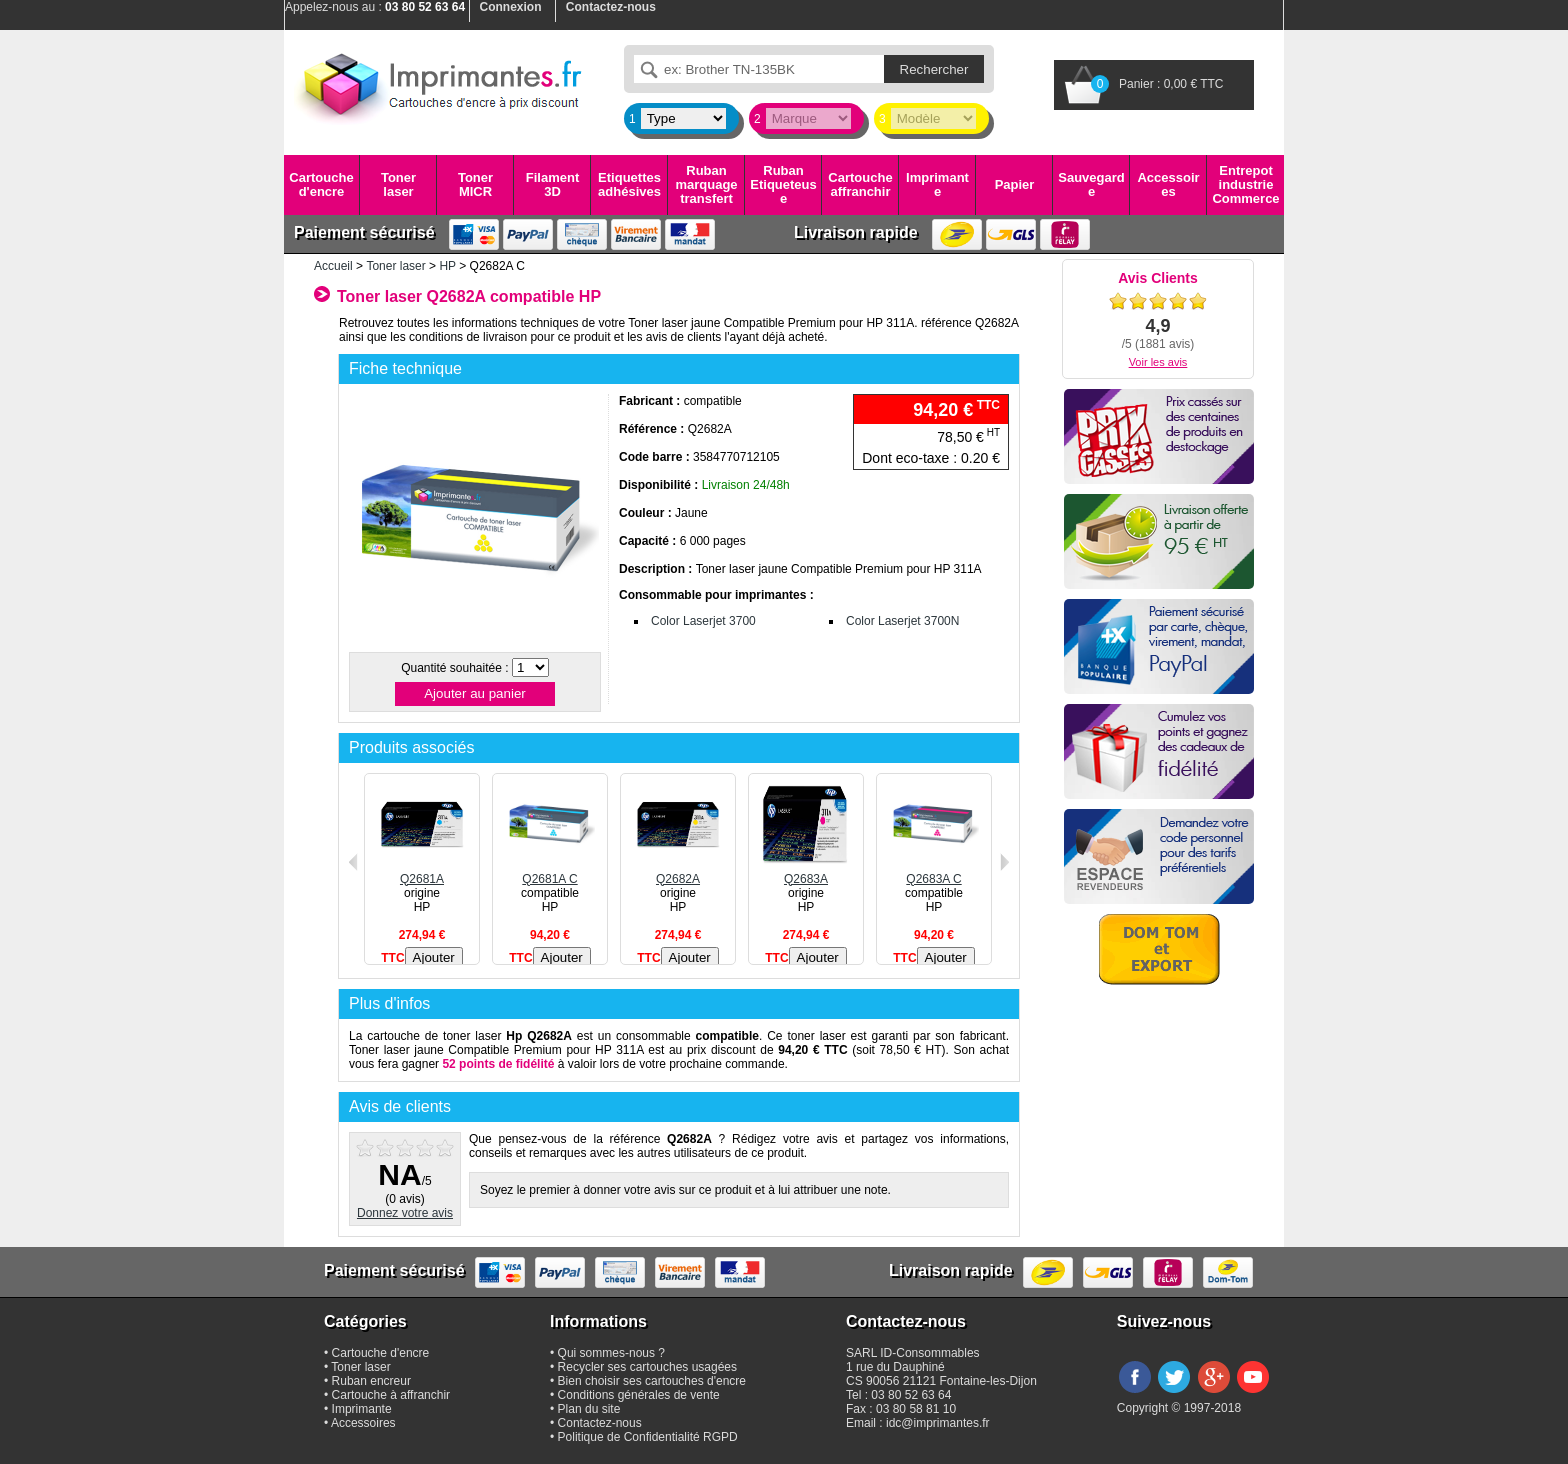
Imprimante (937, 184)
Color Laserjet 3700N (902, 621)
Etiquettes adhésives (629, 184)
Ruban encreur (371, 1381)
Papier (1015, 184)
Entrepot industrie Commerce (1245, 185)
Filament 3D (552, 184)
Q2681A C (550, 872)
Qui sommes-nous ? (611, 1353)
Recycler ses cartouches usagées (647, 1367)
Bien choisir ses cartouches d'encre (652, 1381)
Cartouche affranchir (860, 184)
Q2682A (678, 872)
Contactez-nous (600, 1423)
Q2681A (422, 872)
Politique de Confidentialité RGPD (648, 1437)
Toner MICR (475, 184)
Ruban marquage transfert (706, 185)
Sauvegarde (1091, 184)
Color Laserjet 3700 (703, 621)
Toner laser (398, 184)
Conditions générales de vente (639, 1395)
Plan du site (589, 1409)
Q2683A (806, 872)
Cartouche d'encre (321, 184)
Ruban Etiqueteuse (783, 185)
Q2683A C (934, 872)
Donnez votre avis (405, 1213)
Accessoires (1168, 184)
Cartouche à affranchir (391, 1395)
